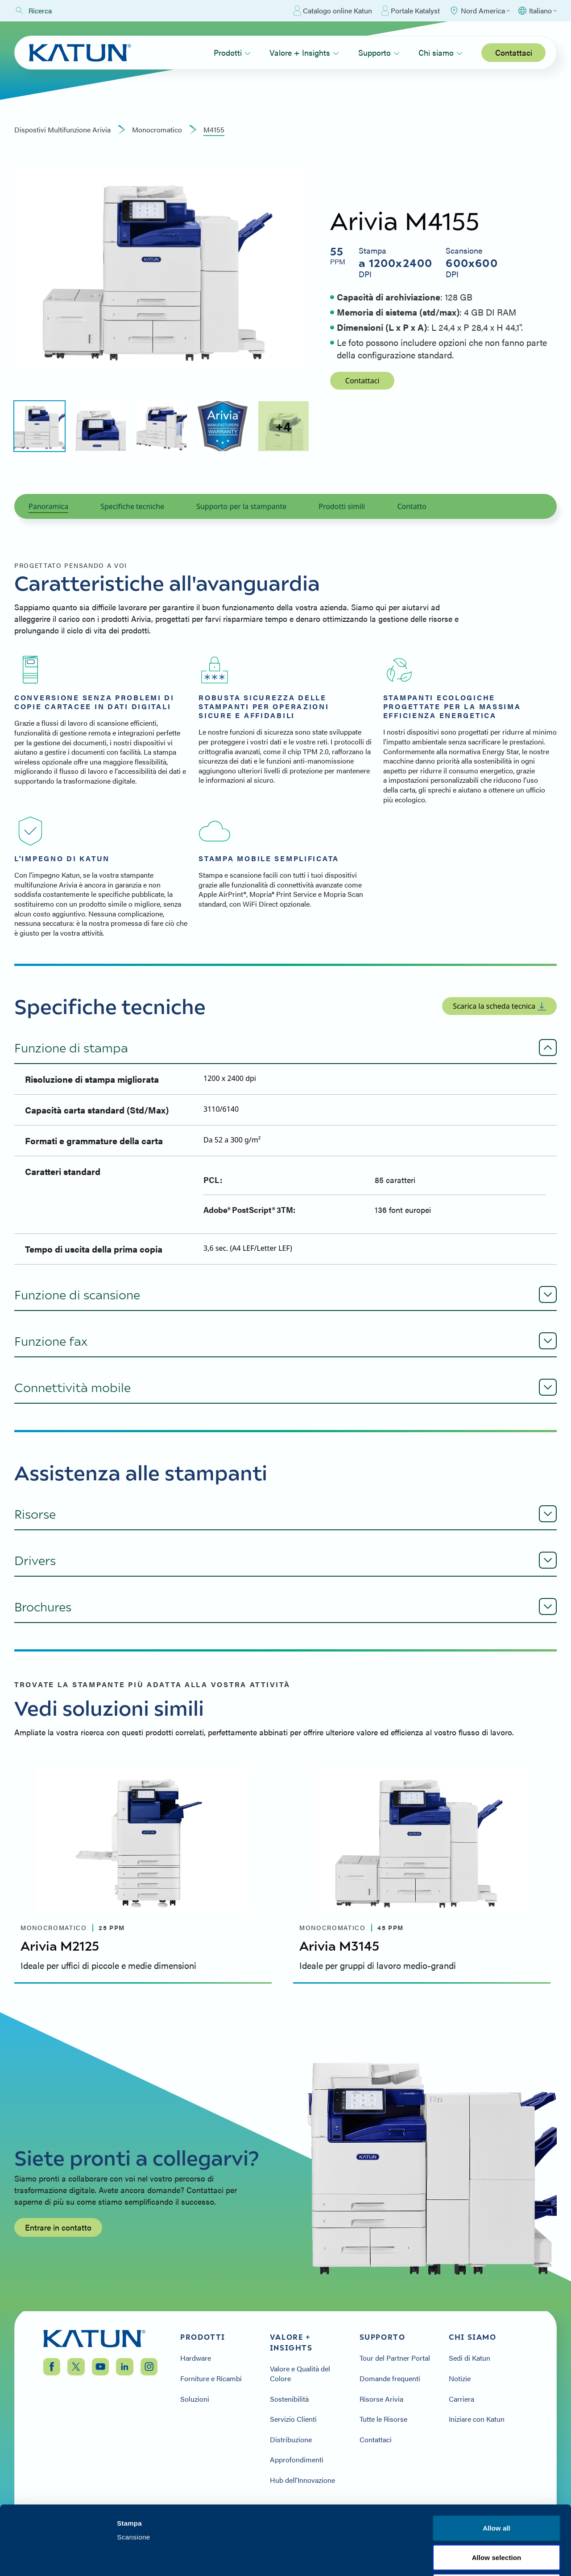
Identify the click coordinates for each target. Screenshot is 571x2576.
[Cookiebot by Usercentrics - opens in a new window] (58, 2558)
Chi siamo (440, 52)
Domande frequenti (390, 2378)
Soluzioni (194, 2399)
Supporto (379, 52)
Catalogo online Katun (332, 10)
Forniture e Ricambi (211, 2378)
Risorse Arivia (381, 2399)
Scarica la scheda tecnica (499, 1006)
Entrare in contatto (58, 2227)
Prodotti (232, 52)
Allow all (496, 2459)
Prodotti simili (342, 506)
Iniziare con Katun (477, 2419)
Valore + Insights (304, 52)
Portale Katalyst (410, 10)
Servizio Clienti (293, 2419)
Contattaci (513, 52)
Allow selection (496, 2488)
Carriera (461, 2399)
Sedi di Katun (469, 2358)
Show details (468, 2558)
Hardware (195, 2358)
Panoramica (48, 506)
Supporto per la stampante (241, 506)
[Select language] (537, 10)
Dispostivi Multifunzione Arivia (62, 130)
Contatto (411, 506)
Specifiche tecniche (132, 506)
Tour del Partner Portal (395, 2358)
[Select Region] (479, 10)
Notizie (460, 2378)
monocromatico (157, 130)
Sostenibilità (289, 2399)
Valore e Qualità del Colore (300, 2373)
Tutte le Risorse (383, 2419)
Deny (496, 2517)
